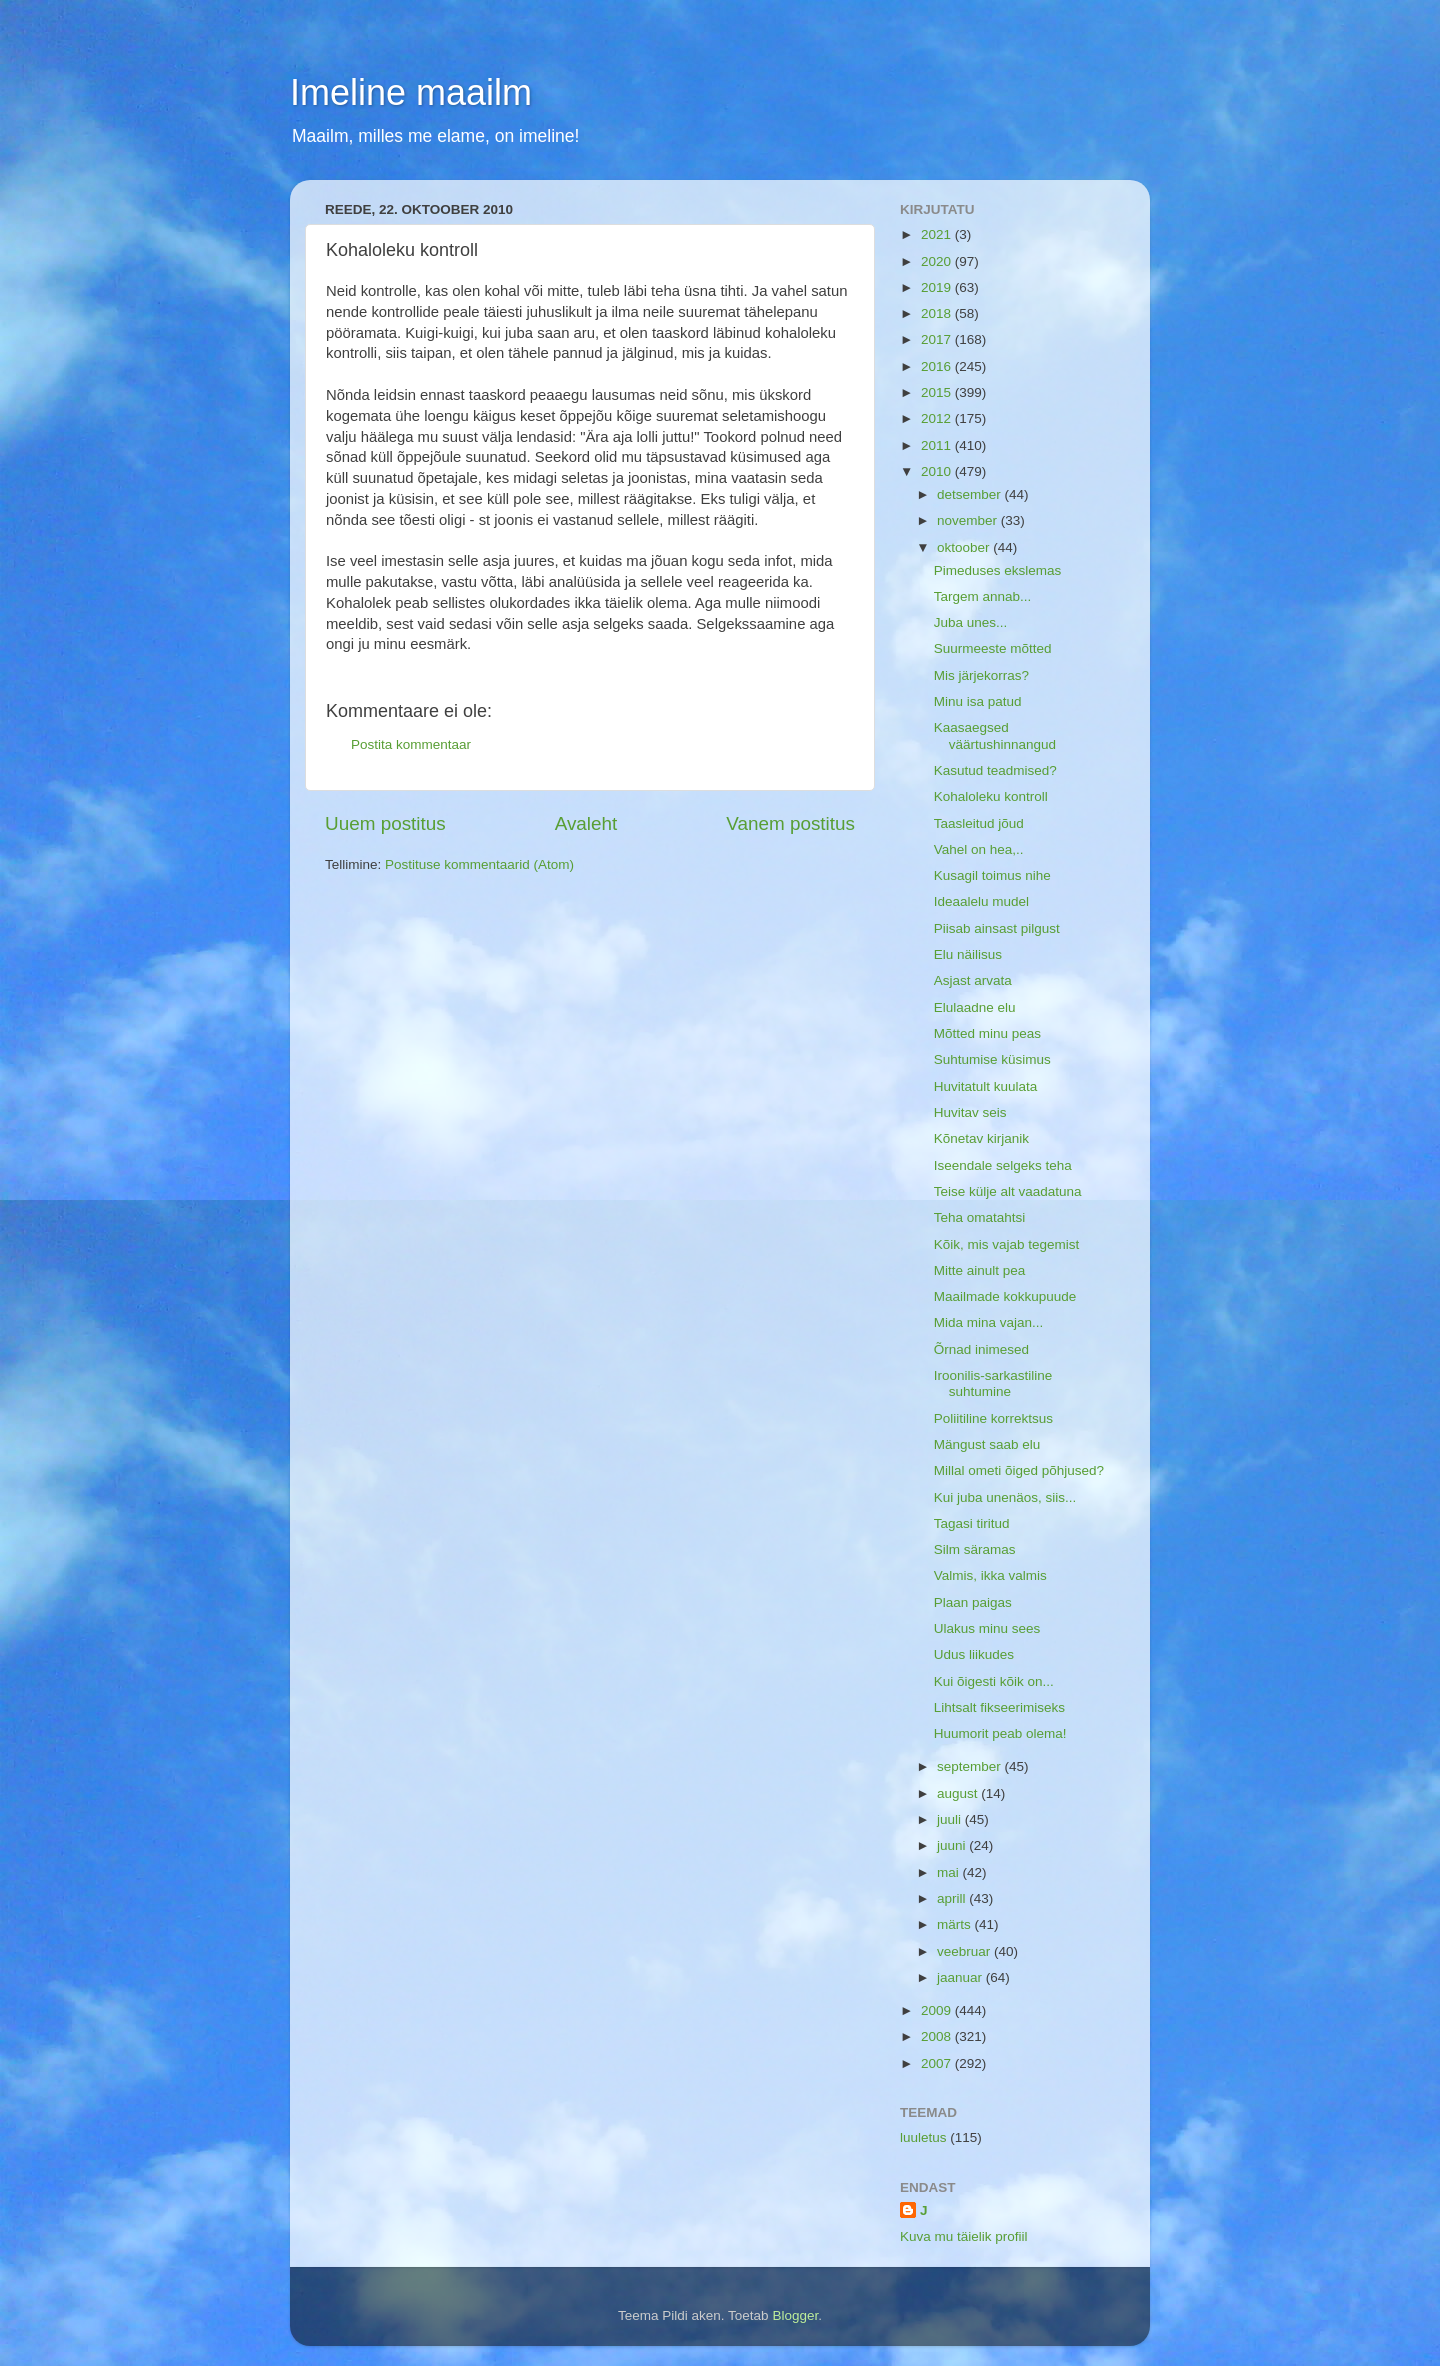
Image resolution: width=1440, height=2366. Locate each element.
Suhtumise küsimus (992, 1059)
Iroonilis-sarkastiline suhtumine (993, 1383)
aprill (953, 1898)
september (971, 1766)
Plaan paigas (973, 1602)
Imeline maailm (411, 92)
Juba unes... (971, 622)
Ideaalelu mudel (981, 901)
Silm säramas (975, 1549)
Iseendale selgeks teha (1003, 1165)
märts (956, 1924)
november (969, 520)
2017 (938, 339)
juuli (951, 1819)
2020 (938, 261)
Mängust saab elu (987, 1444)
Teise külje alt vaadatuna (1008, 1191)
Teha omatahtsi (980, 1217)
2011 (938, 445)
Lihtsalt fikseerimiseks (999, 1707)
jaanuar (961, 1977)
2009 (938, 2010)
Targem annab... (983, 596)
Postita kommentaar (411, 744)
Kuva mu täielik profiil (964, 2236)
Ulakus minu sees (987, 1628)
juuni (953, 1845)
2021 (938, 234)
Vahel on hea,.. (979, 849)
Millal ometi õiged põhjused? (1019, 1470)
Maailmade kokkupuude (1005, 1296)
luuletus (923, 2137)
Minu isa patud (978, 701)
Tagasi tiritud (972, 1523)
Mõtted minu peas (987, 1033)
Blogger (795, 2315)
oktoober (965, 547)
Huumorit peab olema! (1000, 1733)
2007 (938, 2063)
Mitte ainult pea (980, 1270)
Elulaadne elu (975, 1007)
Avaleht (586, 823)
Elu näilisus (968, 954)
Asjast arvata (973, 980)
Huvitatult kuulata (986, 1086)
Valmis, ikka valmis (990, 1575)
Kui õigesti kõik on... (994, 1681)
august (959, 1793)
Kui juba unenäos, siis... (1005, 1497)
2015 (938, 392)
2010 (938, 471)
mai (950, 1872)
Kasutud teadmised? (995, 770)
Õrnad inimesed (981, 1349)
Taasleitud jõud (979, 823)
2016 (938, 366)
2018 (938, 313)
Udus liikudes (974, 1654)
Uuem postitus (385, 823)
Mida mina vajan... (989, 1322)
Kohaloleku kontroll (991, 796)
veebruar (965, 1951)
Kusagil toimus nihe (992, 875)
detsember (971, 494)
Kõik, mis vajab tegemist (1007, 1244)
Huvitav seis (970, 1112)
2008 (938, 2036)
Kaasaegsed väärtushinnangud (995, 735)
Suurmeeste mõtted (993, 648)
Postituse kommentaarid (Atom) (479, 864)
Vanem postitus (790, 823)
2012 (938, 418)
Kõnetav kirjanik (981, 1138)
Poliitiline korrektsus (993, 1418)
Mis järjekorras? (981, 675)
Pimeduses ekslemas (998, 570)
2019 (938, 287)
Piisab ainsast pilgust (997, 928)
